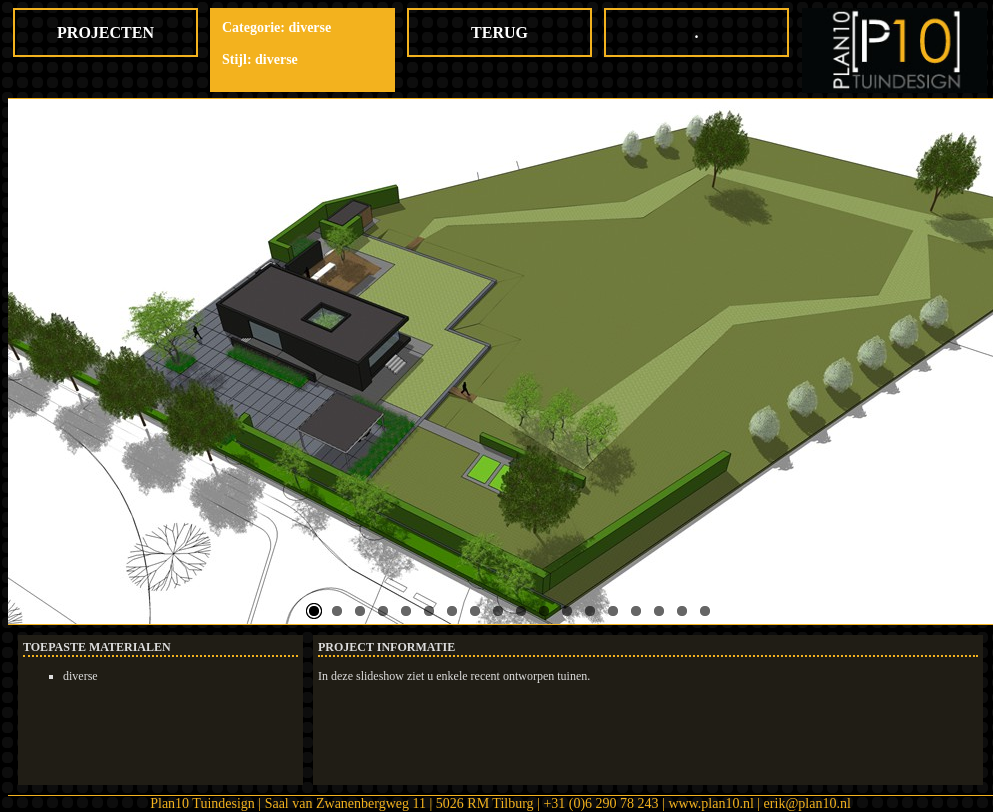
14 (613, 611)
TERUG (499, 32)
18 (705, 611)
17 (682, 611)
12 (567, 611)
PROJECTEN (105, 32)
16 (659, 611)
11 (544, 611)
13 (590, 611)
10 (521, 611)
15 (636, 611)
